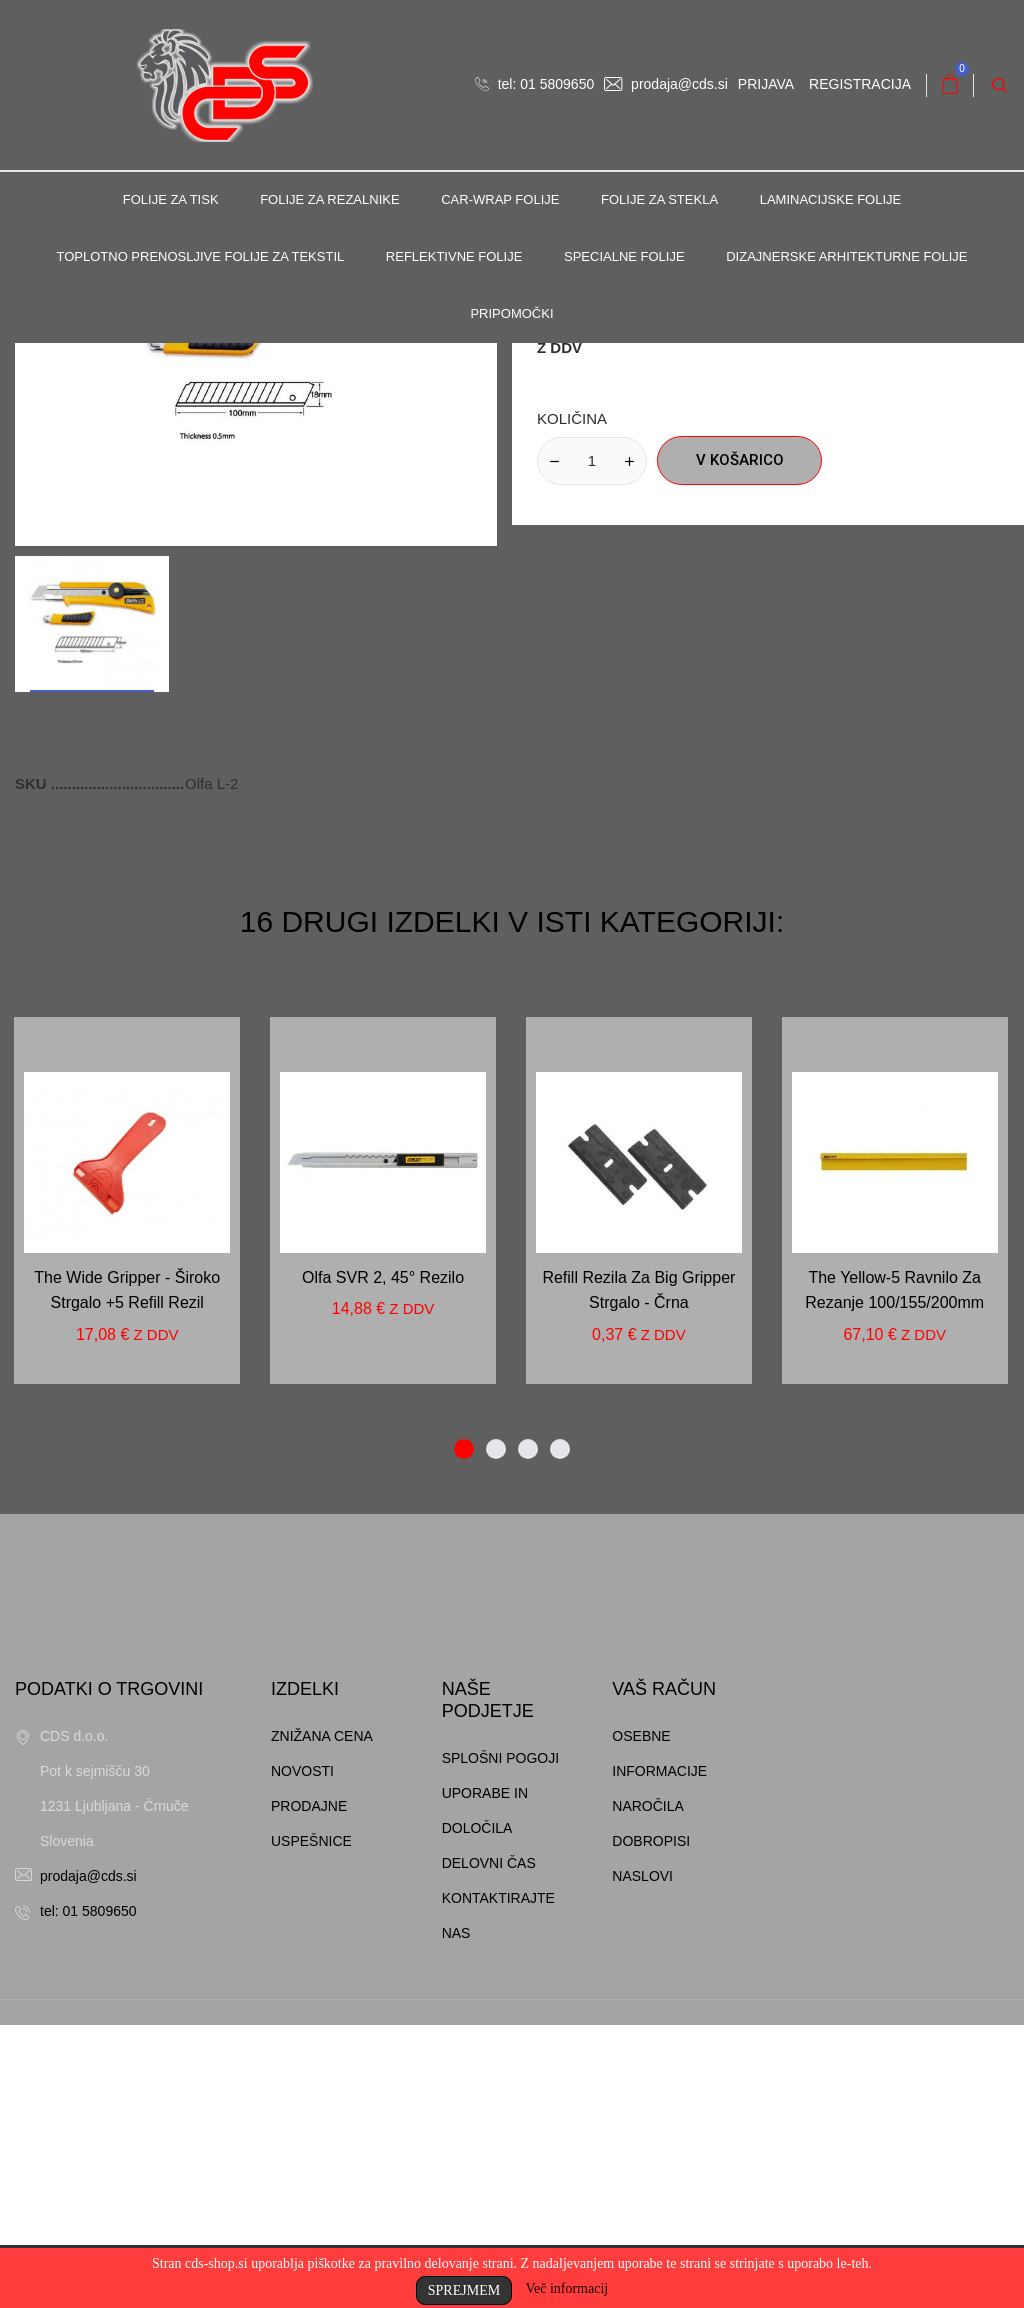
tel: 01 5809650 (534, 84)
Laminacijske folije (831, 199)
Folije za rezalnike (329, 199)
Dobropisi (651, 2124)
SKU (33, 1066)
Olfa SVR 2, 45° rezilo (383, 1560)
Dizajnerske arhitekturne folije (846, 256)
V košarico (740, 743)
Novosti (302, 2054)
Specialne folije (624, 256)
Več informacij (566, 2288)
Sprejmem (464, 2290)
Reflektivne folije (454, 256)
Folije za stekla (659, 199)
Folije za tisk (171, 199)
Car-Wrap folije (500, 199)
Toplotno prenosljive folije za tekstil (200, 256)
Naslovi (642, 2159)
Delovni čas (489, 2146)
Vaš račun (664, 1972)
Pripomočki (511, 313)
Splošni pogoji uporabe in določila (500, 2076)
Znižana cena (322, 2019)
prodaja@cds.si (666, 84)
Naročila (648, 2089)
